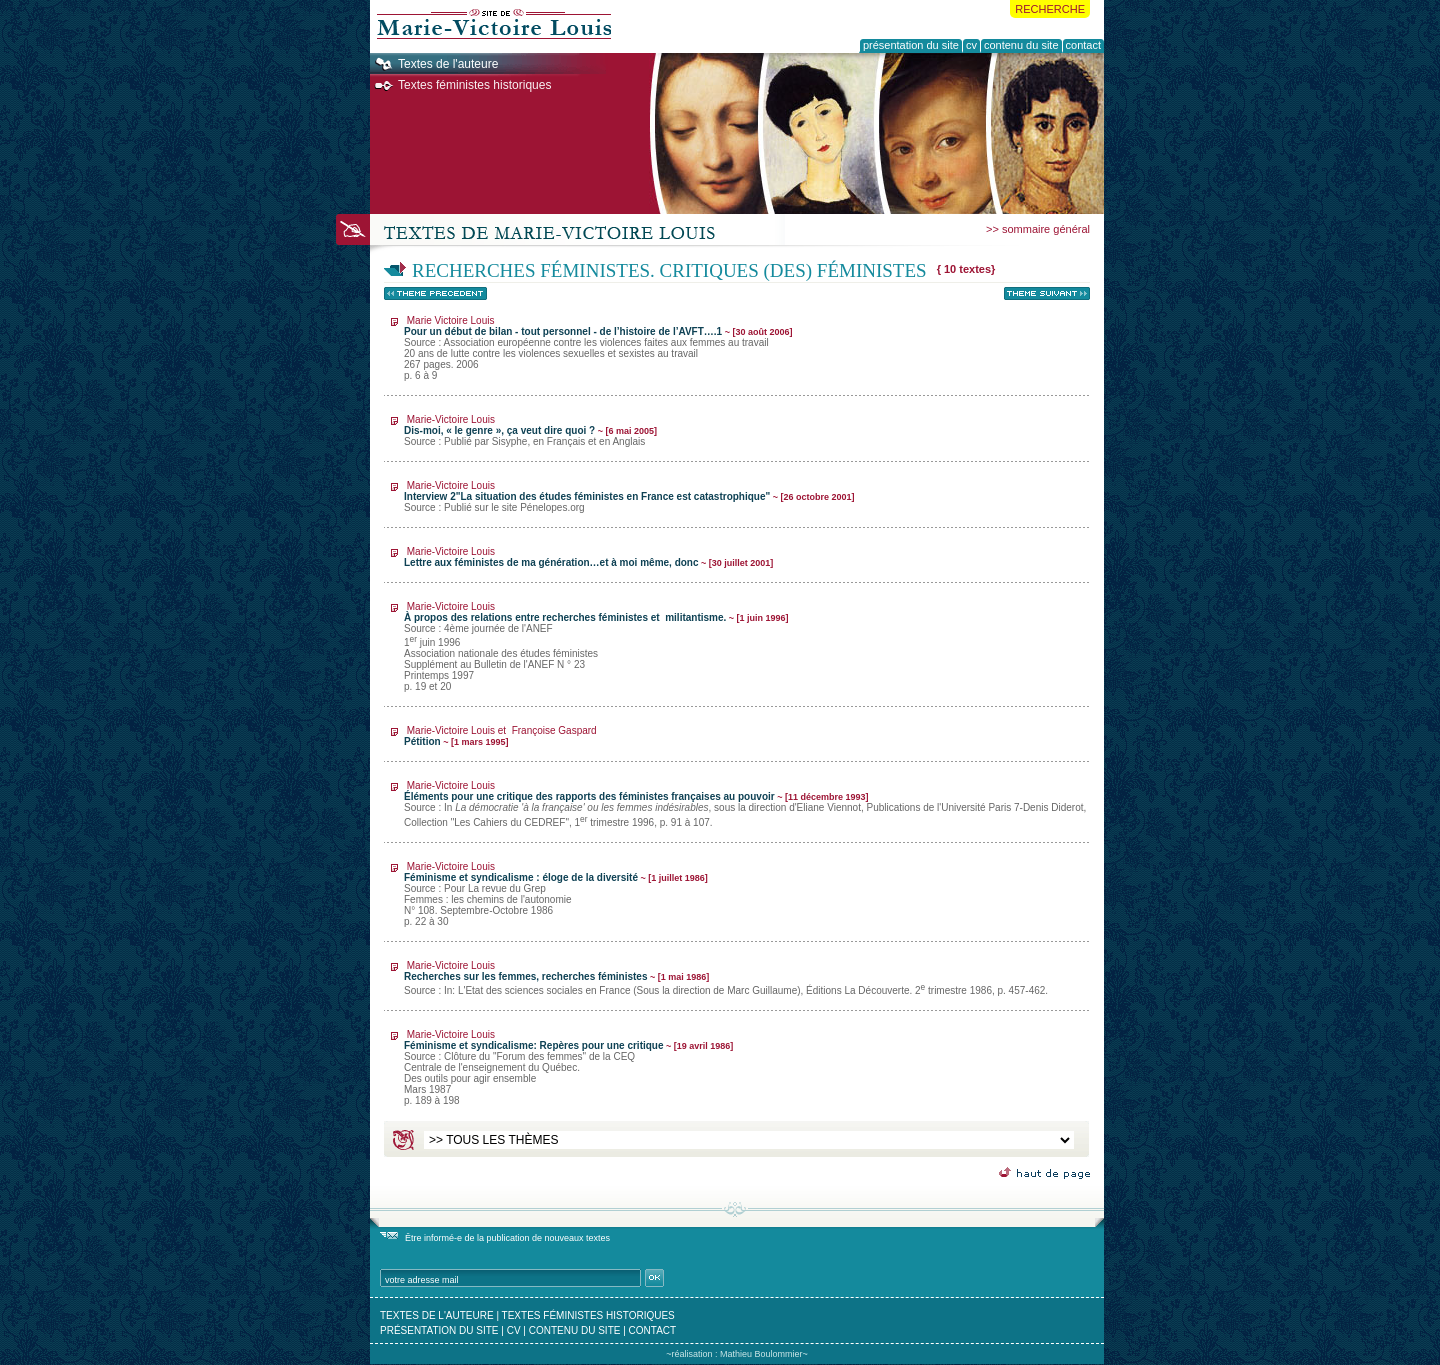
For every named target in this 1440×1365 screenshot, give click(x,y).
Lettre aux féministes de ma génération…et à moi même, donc (588, 557)
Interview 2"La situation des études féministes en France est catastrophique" (629, 496)
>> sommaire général (1038, 229)
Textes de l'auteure (448, 64)
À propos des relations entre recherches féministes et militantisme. (596, 646)
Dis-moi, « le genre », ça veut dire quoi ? (530, 430)
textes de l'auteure (437, 1315)
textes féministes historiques (588, 1315)
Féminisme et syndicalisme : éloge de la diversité (556, 894)
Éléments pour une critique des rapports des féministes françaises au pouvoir (745, 803)
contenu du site (575, 1330)
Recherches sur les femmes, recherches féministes (726, 978)
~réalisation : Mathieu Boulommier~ (737, 1354)
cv (514, 1330)
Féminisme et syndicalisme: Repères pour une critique (568, 1067)
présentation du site (439, 1330)
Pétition (500, 736)
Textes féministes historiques (474, 85)
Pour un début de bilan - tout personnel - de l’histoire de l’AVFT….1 (598, 348)
